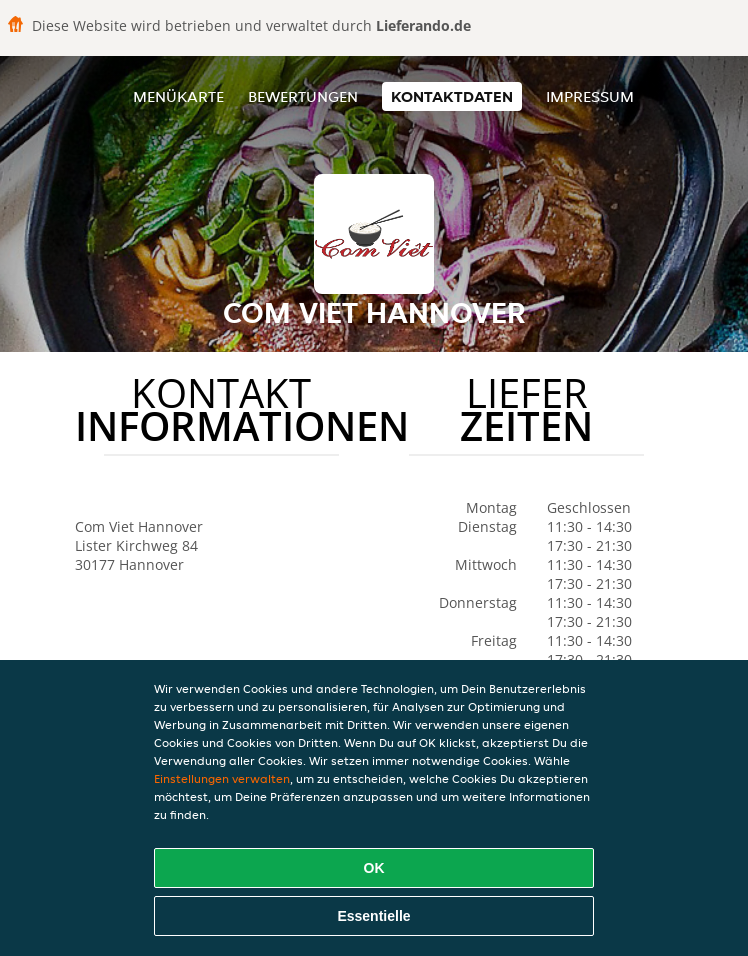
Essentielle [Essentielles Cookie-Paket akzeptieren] (373, 916)
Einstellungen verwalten (222, 778)
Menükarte (178, 96)
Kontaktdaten (452, 96)
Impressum (590, 96)
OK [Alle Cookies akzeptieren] (374, 868)
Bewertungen (303, 96)
